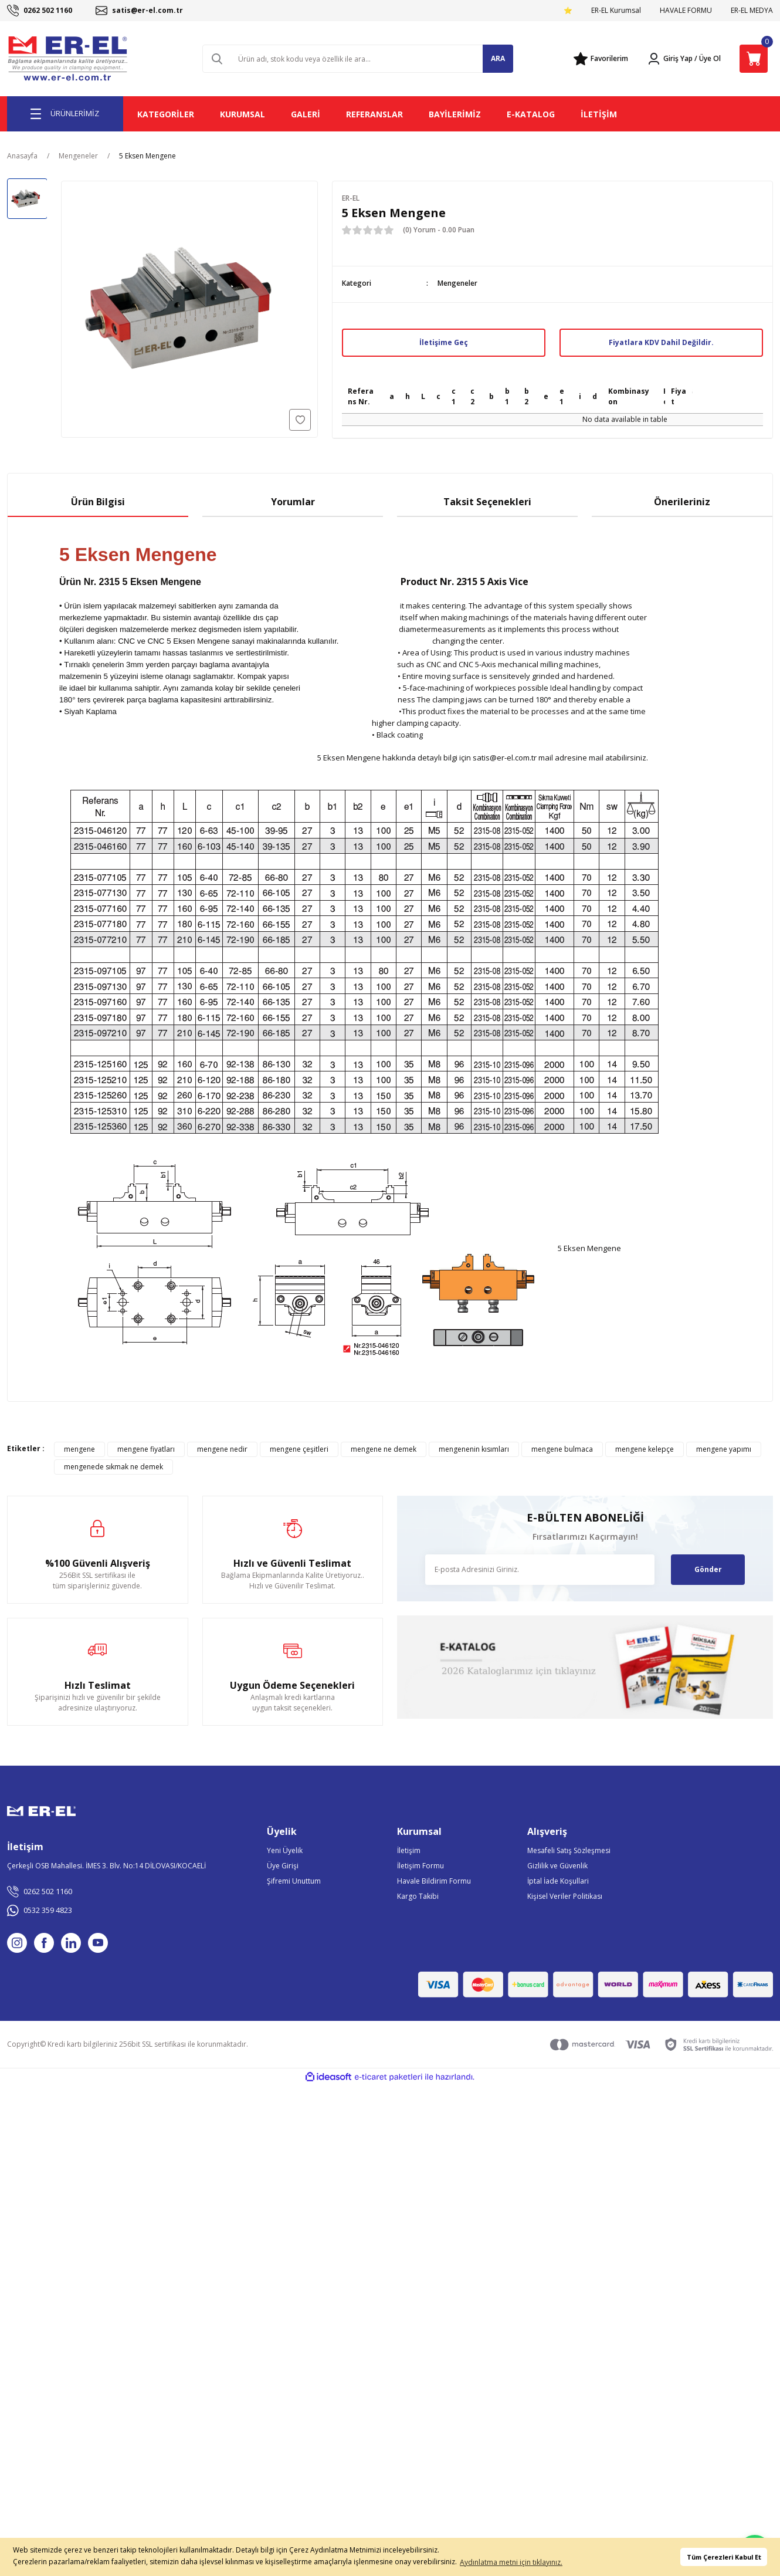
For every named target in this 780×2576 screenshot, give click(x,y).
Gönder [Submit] (708, 1569)
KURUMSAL (242, 114)
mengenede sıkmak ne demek (113, 1467)
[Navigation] (65, 113)
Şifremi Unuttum (294, 1881)
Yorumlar (293, 501)
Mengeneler (457, 283)
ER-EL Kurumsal (616, 10)
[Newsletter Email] (539, 1569)
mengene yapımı (723, 1449)
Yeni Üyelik (285, 1850)
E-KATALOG (531, 114)
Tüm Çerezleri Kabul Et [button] (724, 2557)
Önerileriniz (682, 501)
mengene (79, 1449)
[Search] (357, 59)
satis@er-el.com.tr (505, 757)
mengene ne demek (383, 1449)
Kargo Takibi (418, 1896)
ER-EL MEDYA (752, 10)
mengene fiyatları (146, 1449)
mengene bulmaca (562, 1449)
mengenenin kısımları (474, 1449)
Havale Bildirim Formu (434, 1881)
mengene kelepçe (644, 1449)
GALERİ (305, 114)
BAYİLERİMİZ (455, 114)
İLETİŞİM (599, 114)
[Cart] (754, 59)
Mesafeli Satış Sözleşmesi (569, 1850)
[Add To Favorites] (300, 420)
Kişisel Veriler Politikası (564, 1896)
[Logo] (68, 58)
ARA (498, 58)
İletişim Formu (420, 1866)
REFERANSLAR (374, 114)
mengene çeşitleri (299, 1449)
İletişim (408, 1850)
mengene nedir (222, 1449)
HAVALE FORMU (686, 10)
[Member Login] (670, 59)
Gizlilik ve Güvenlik (557, 1866)
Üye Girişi (283, 1866)
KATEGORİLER (165, 114)
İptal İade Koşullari (558, 1881)
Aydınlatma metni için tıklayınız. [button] (511, 2562)
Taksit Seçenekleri (487, 501)
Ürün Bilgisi (98, 501)
